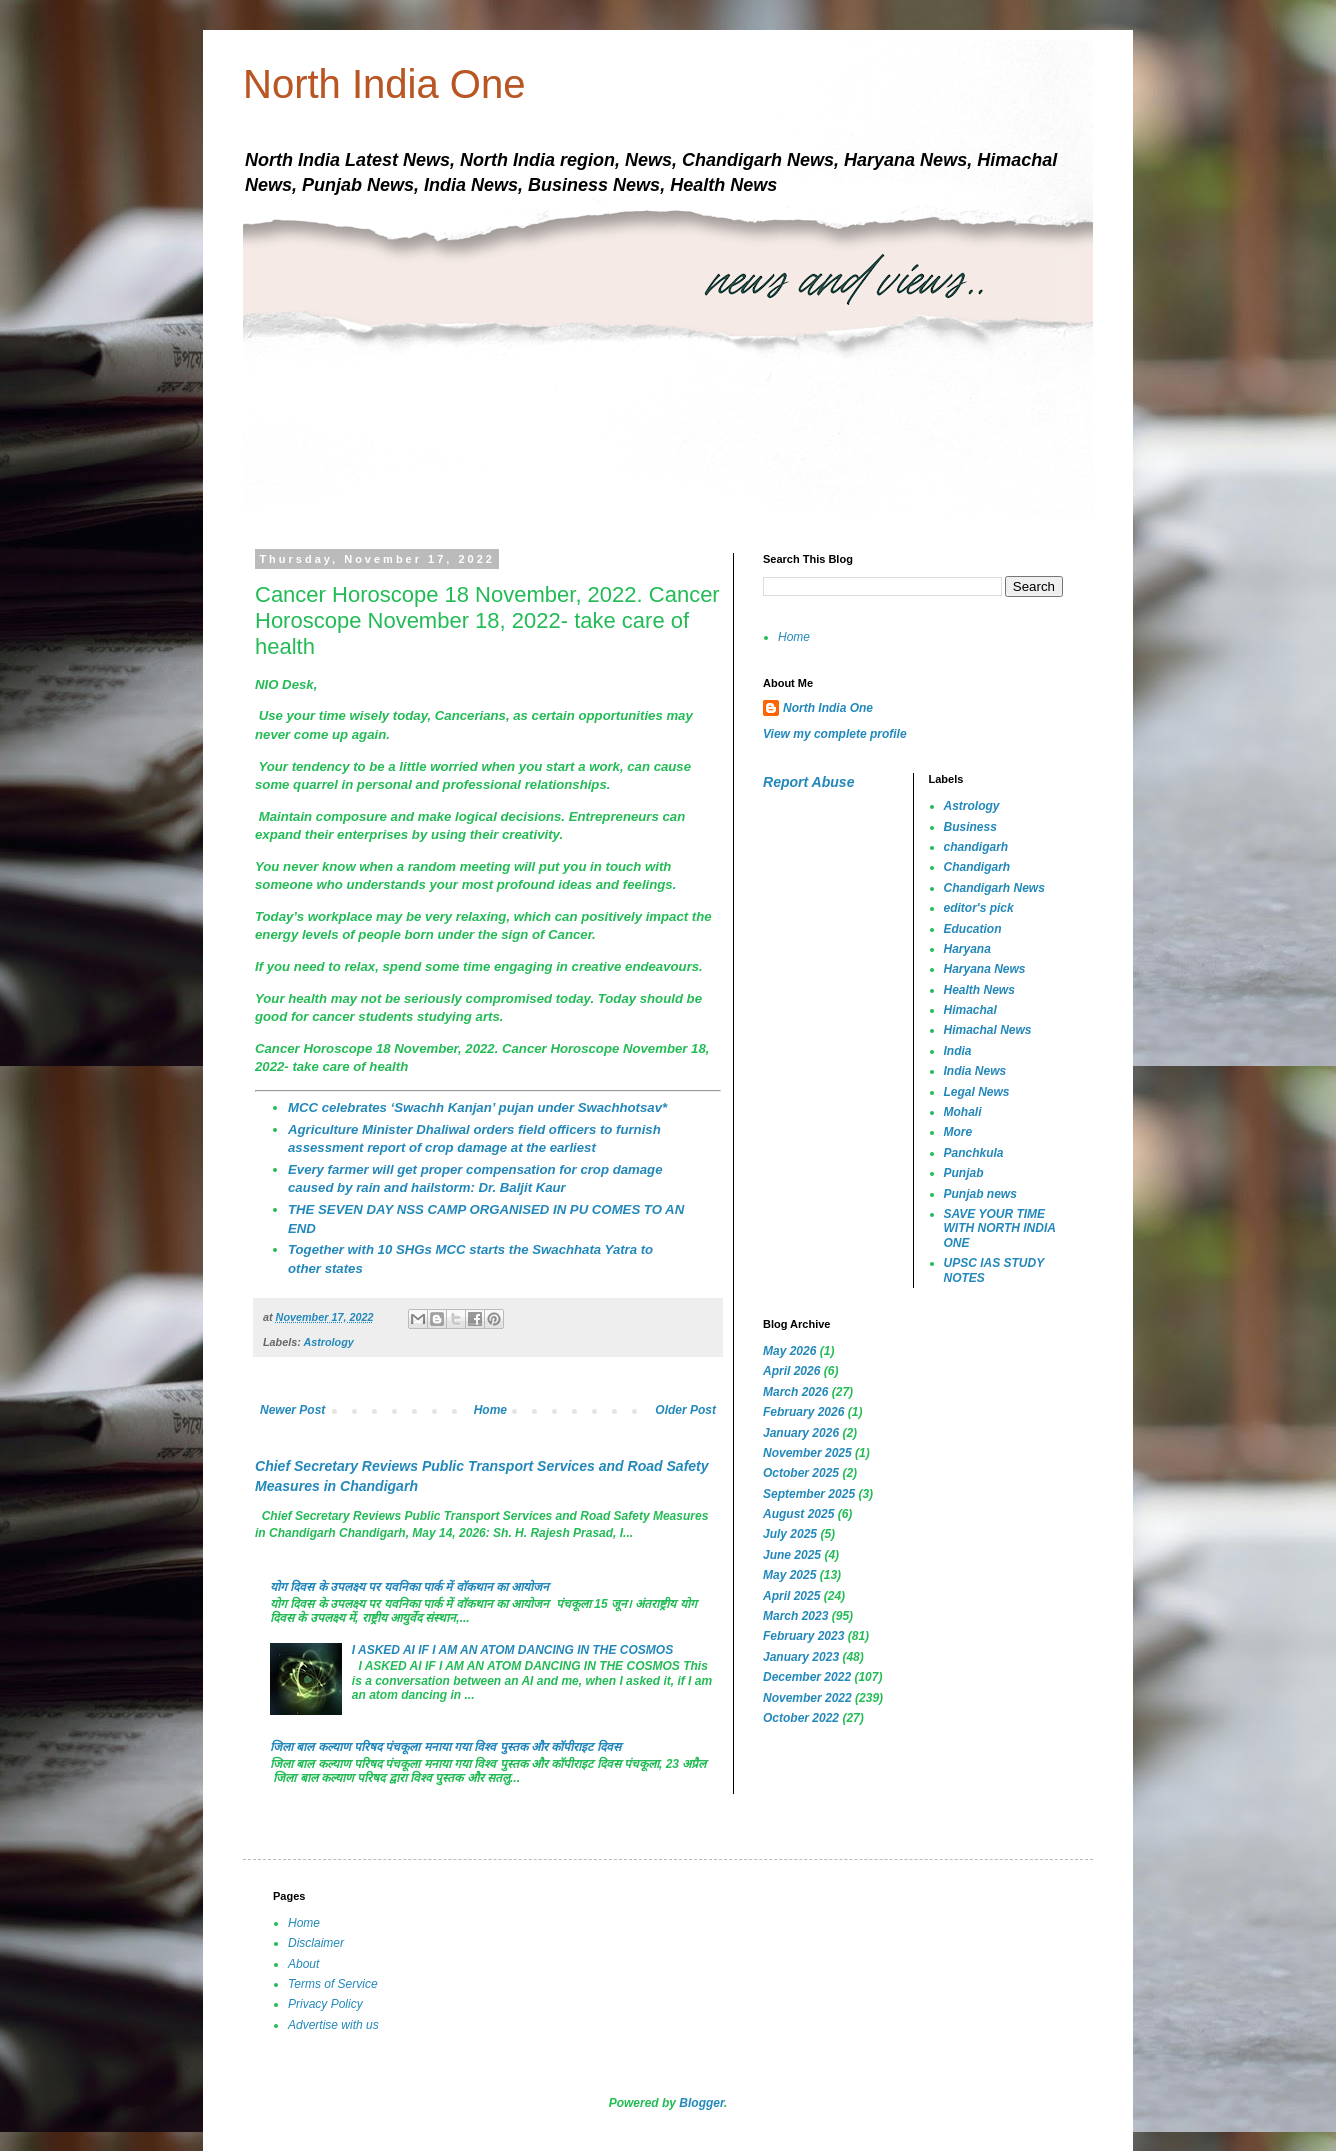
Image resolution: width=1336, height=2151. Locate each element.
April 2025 (791, 1596)
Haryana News (985, 969)
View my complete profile (835, 734)
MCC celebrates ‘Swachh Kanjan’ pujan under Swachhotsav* (477, 1107)
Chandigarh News (994, 888)
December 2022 (807, 1677)
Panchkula (974, 1153)
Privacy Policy (325, 2004)
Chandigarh (977, 867)
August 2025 (798, 1514)
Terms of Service (333, 1984)
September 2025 (809, 1494)
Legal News (977, 1092)
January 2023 (801, 1657)
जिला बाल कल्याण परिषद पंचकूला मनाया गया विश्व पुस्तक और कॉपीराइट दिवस (445, 1747)
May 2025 (789, 1575)
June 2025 (792, 1555)
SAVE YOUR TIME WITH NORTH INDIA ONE (1000, 1228)
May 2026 (789, 1351)
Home (490, 1410)
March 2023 (795, 1616)
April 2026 (791, 1371)
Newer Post (292, 1410)
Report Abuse (808, 782)
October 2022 (801, 1718)
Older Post (685, 1410)
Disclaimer (316, 1943)
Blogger (701, 2103)
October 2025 (801, 1473)
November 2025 (807, 1453)
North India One (384, 84)
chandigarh (976, 847)
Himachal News (988, 1030)
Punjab (964, 1173)
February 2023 (803, 1636)
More (958, 1132)
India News (975, 1071)
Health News (979, 990)
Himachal (970, 1010)
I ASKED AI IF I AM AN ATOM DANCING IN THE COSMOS (512, 1650)
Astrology (328, 1342)
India (958, 1051)
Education (973, 929)
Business (970, 827)
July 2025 (790, 1534)
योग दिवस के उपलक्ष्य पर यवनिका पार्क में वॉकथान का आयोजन (409, 1587)
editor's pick (979, 908)
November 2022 (807, 1698)
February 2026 (803, 1412)
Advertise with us (333, 2025)
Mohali (963, 1112)
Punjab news (980, 1194)
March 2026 (795, 1392)
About (303, 1964)
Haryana (967, 949)
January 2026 (801, 1433)
